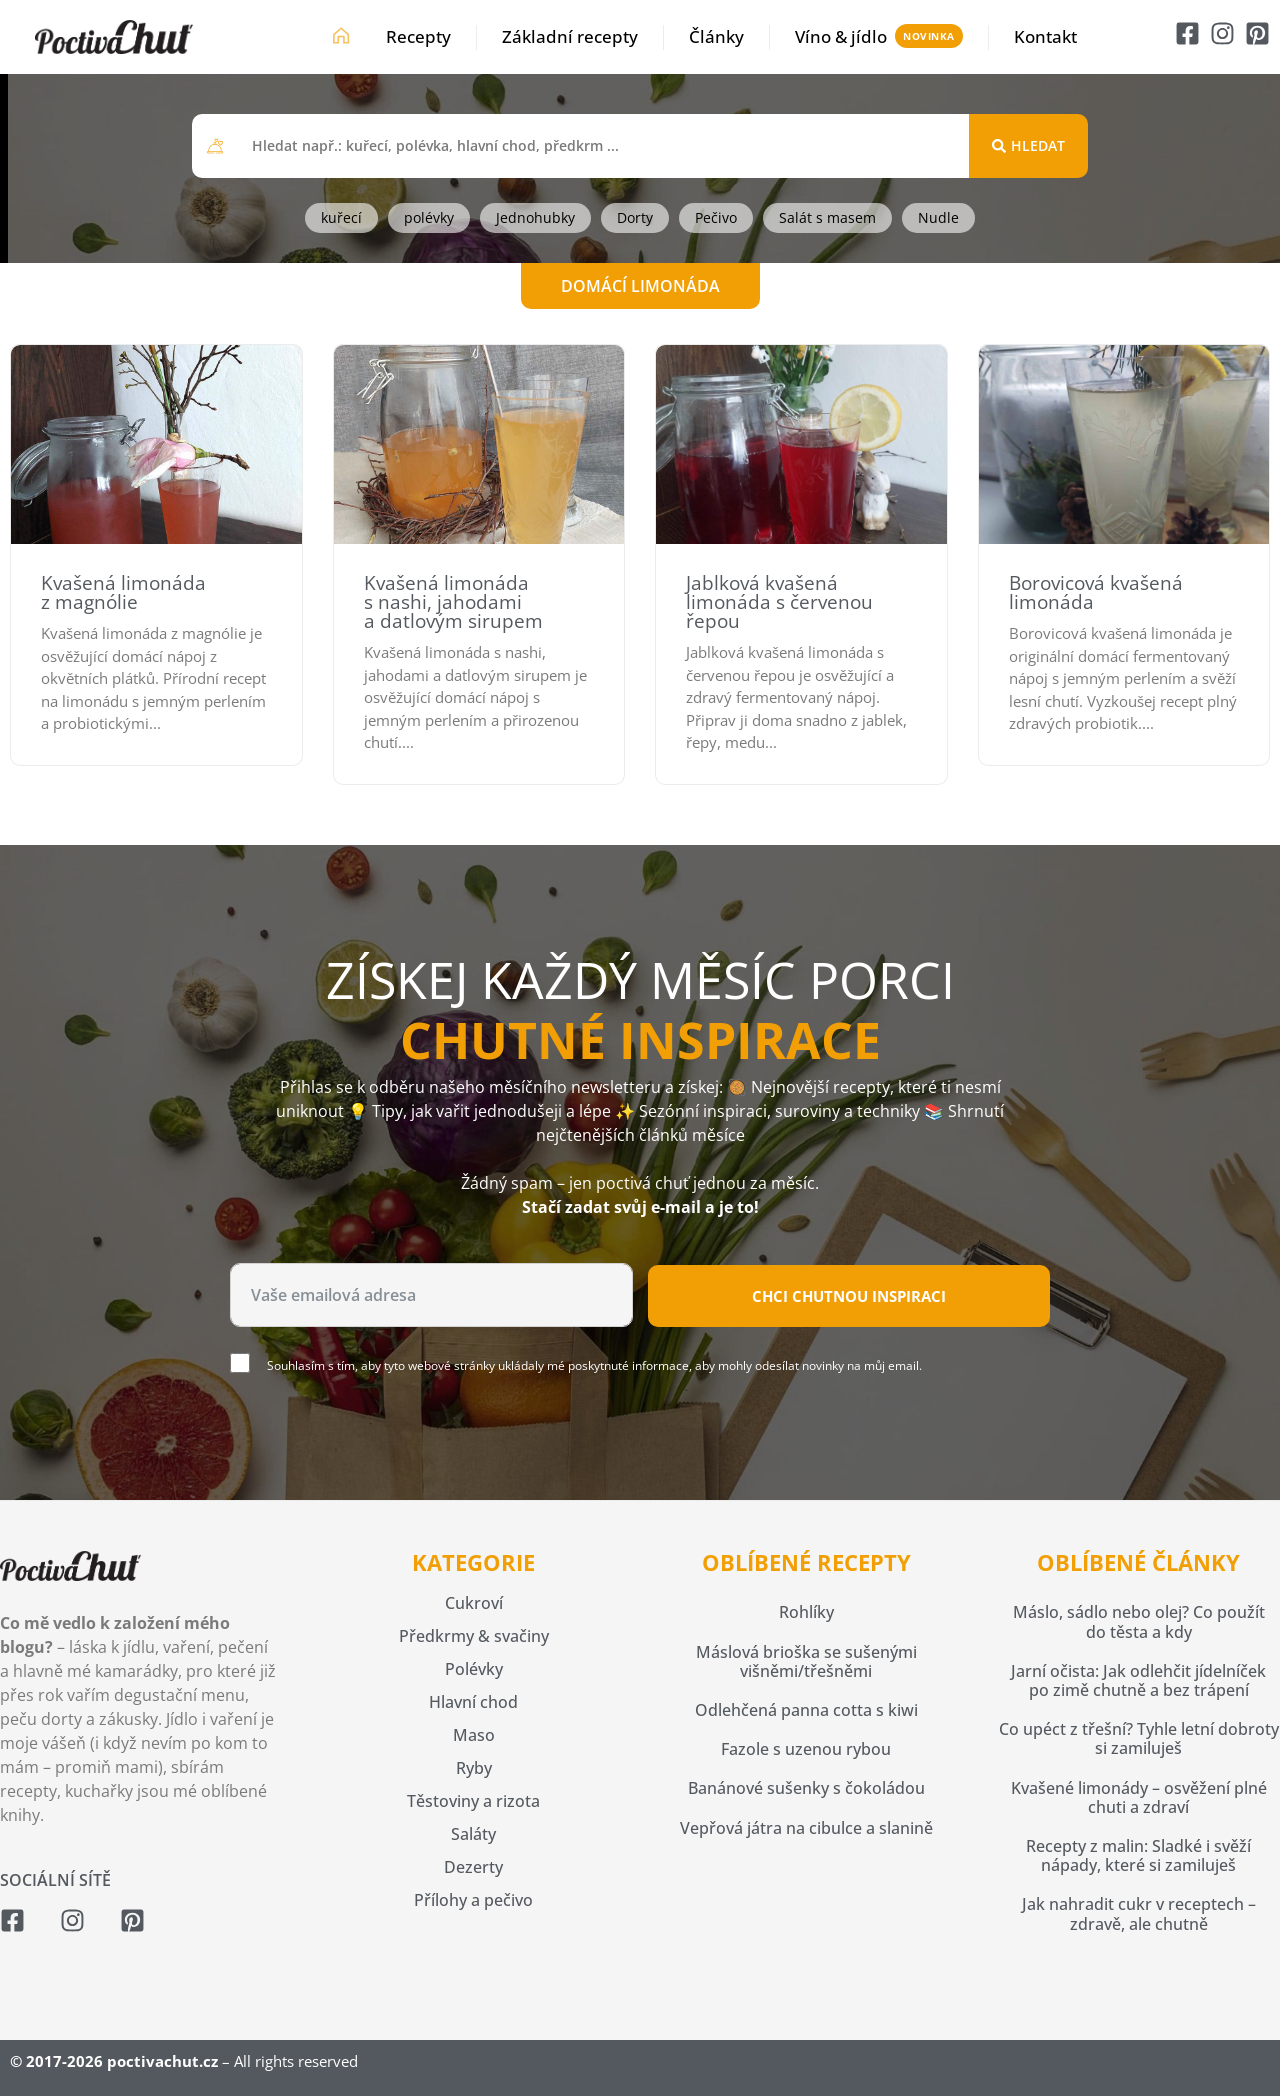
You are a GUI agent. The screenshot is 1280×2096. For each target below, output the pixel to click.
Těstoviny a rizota (473, 1801)
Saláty (473, 1834)
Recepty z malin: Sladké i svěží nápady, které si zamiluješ (1138, 1855)
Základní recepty (570, 36)
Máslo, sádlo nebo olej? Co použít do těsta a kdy (1139, 1621)
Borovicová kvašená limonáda (1096, 592)
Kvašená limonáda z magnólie (123, 592)
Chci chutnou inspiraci (849, 1296)
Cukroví (474, 1603)
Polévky (474, 1669)
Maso (474, 1735)
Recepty (418, 36)
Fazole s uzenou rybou (806, 1749)
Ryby (474, 1768)
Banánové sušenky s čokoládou (806, 1788)
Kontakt (1045, 36)
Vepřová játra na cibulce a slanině (806, 1828)
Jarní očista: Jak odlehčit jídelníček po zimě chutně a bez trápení (1138, 1680)
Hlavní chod (473, 1702)
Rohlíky (806, 1612)
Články (716, 36)
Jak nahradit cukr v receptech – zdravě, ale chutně (1139, 1913)
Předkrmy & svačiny (474, 1636)
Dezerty (473, 1867)
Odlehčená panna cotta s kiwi (806, 1710)
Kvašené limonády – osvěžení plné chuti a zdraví (1139, 1797)
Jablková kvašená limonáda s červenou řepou (779, 602)
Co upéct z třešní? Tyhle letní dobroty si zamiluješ (1139, 1738)
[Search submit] (1028, 146)
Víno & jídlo (841, 36)
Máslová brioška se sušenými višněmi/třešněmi (806, 1661)
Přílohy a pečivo (473, 1900)
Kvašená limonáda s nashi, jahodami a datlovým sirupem (453, 602)
